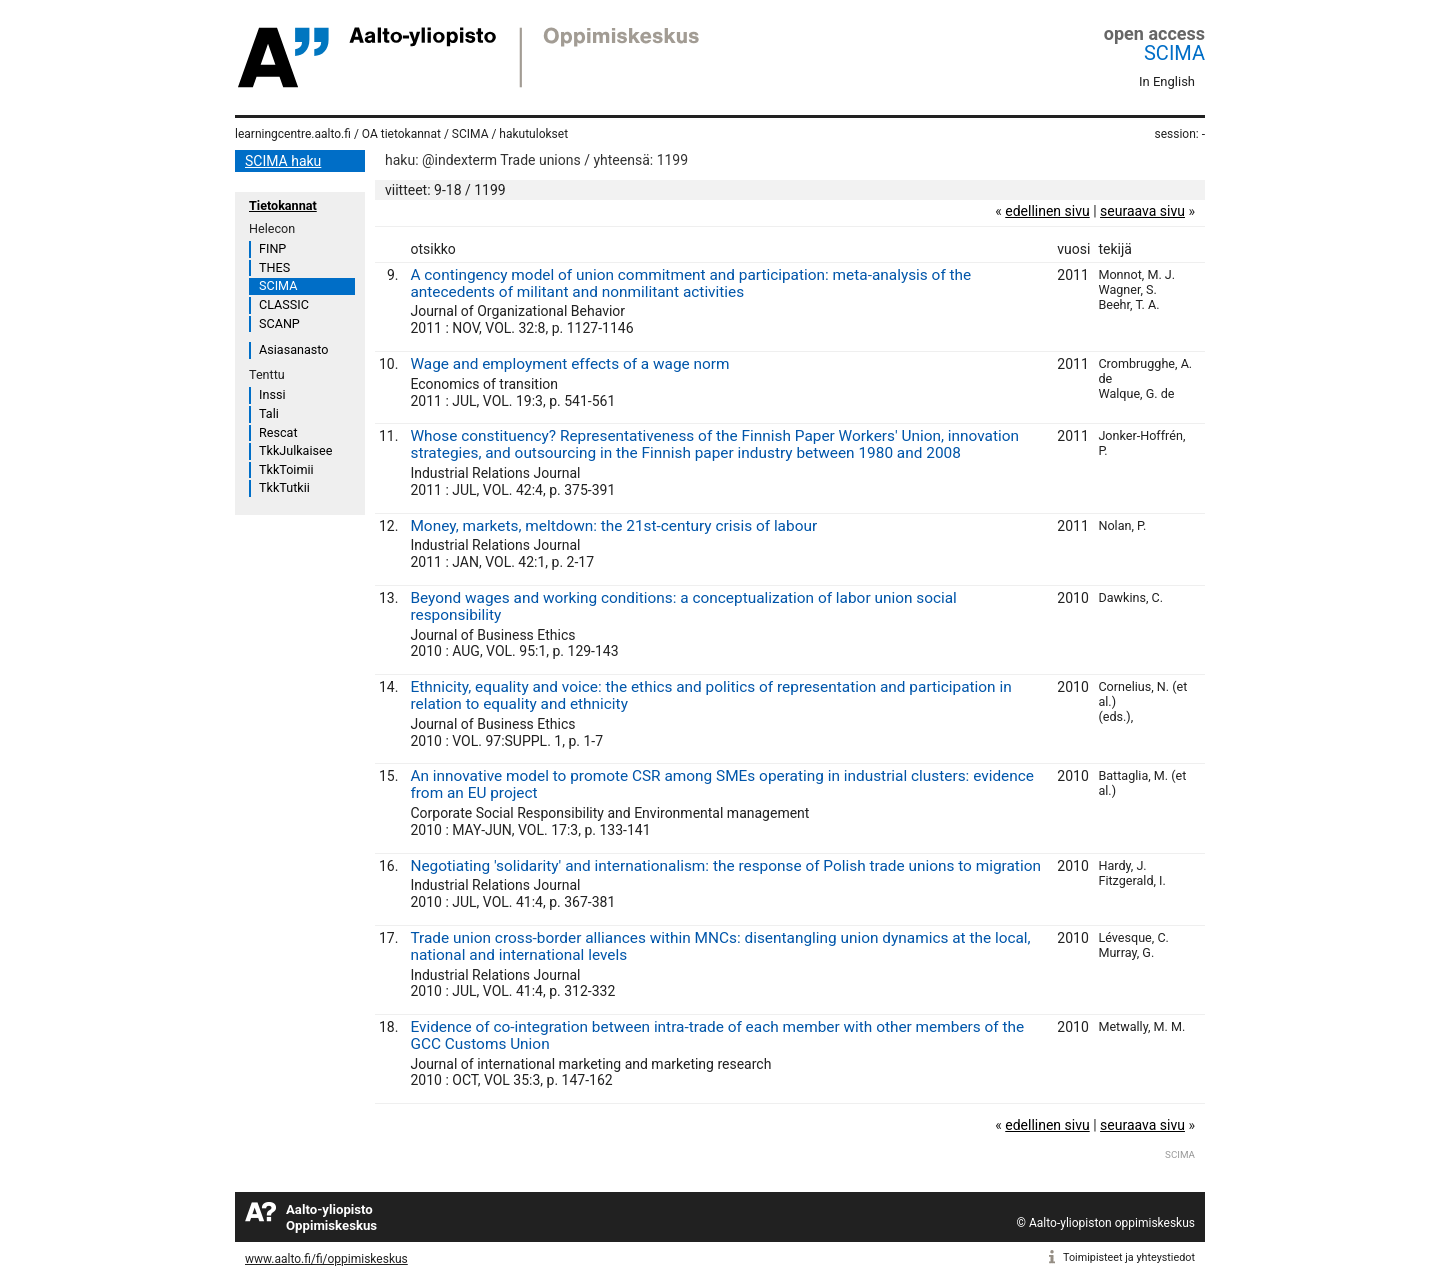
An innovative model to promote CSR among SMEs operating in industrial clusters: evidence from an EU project (722, 784)
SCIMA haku (283, 161)
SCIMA (1174, 53)
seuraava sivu (1142, 211)
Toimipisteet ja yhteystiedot (1129, 1257)
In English (1167, 81)
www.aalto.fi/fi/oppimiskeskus (326, 1259)
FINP (272, 248)
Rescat (278, 432)
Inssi (272, 394)
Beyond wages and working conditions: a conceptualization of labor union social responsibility (683, 606)
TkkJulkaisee (295, 450)
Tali (269, 413)
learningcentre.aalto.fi (293, 134)
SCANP (279, 323)
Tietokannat (283, 205)
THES (274, 267)
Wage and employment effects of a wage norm (569, 364)
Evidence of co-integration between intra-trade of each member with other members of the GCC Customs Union (717, 1035)
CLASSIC (284, 304)
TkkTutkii (284, 487)
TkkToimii (286, 469)
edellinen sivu (1047, 211)
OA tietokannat (401, 134)
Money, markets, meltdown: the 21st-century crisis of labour (613, 526)
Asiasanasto (293, 349)
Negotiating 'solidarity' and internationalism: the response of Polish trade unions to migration (725, 866)
